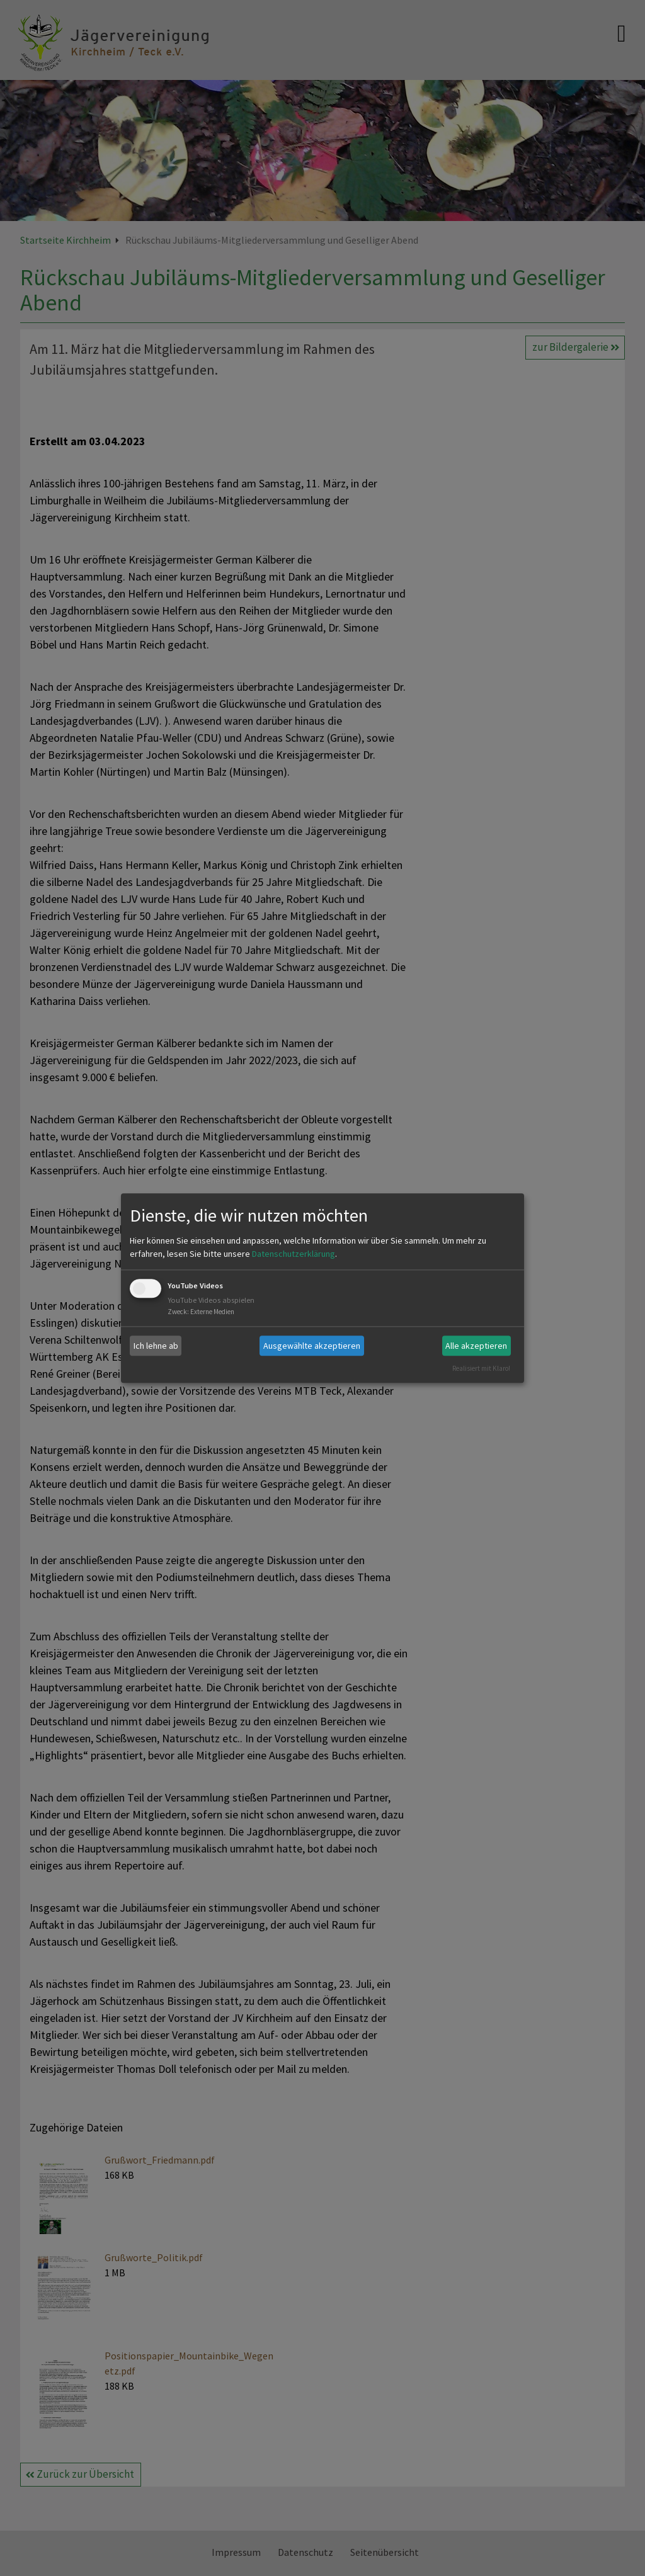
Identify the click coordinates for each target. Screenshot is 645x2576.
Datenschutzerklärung (293, 1254)
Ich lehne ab (156, 1345)
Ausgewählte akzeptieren (311, 1345)
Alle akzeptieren (476, 1345)
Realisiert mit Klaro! (481, 1368)
